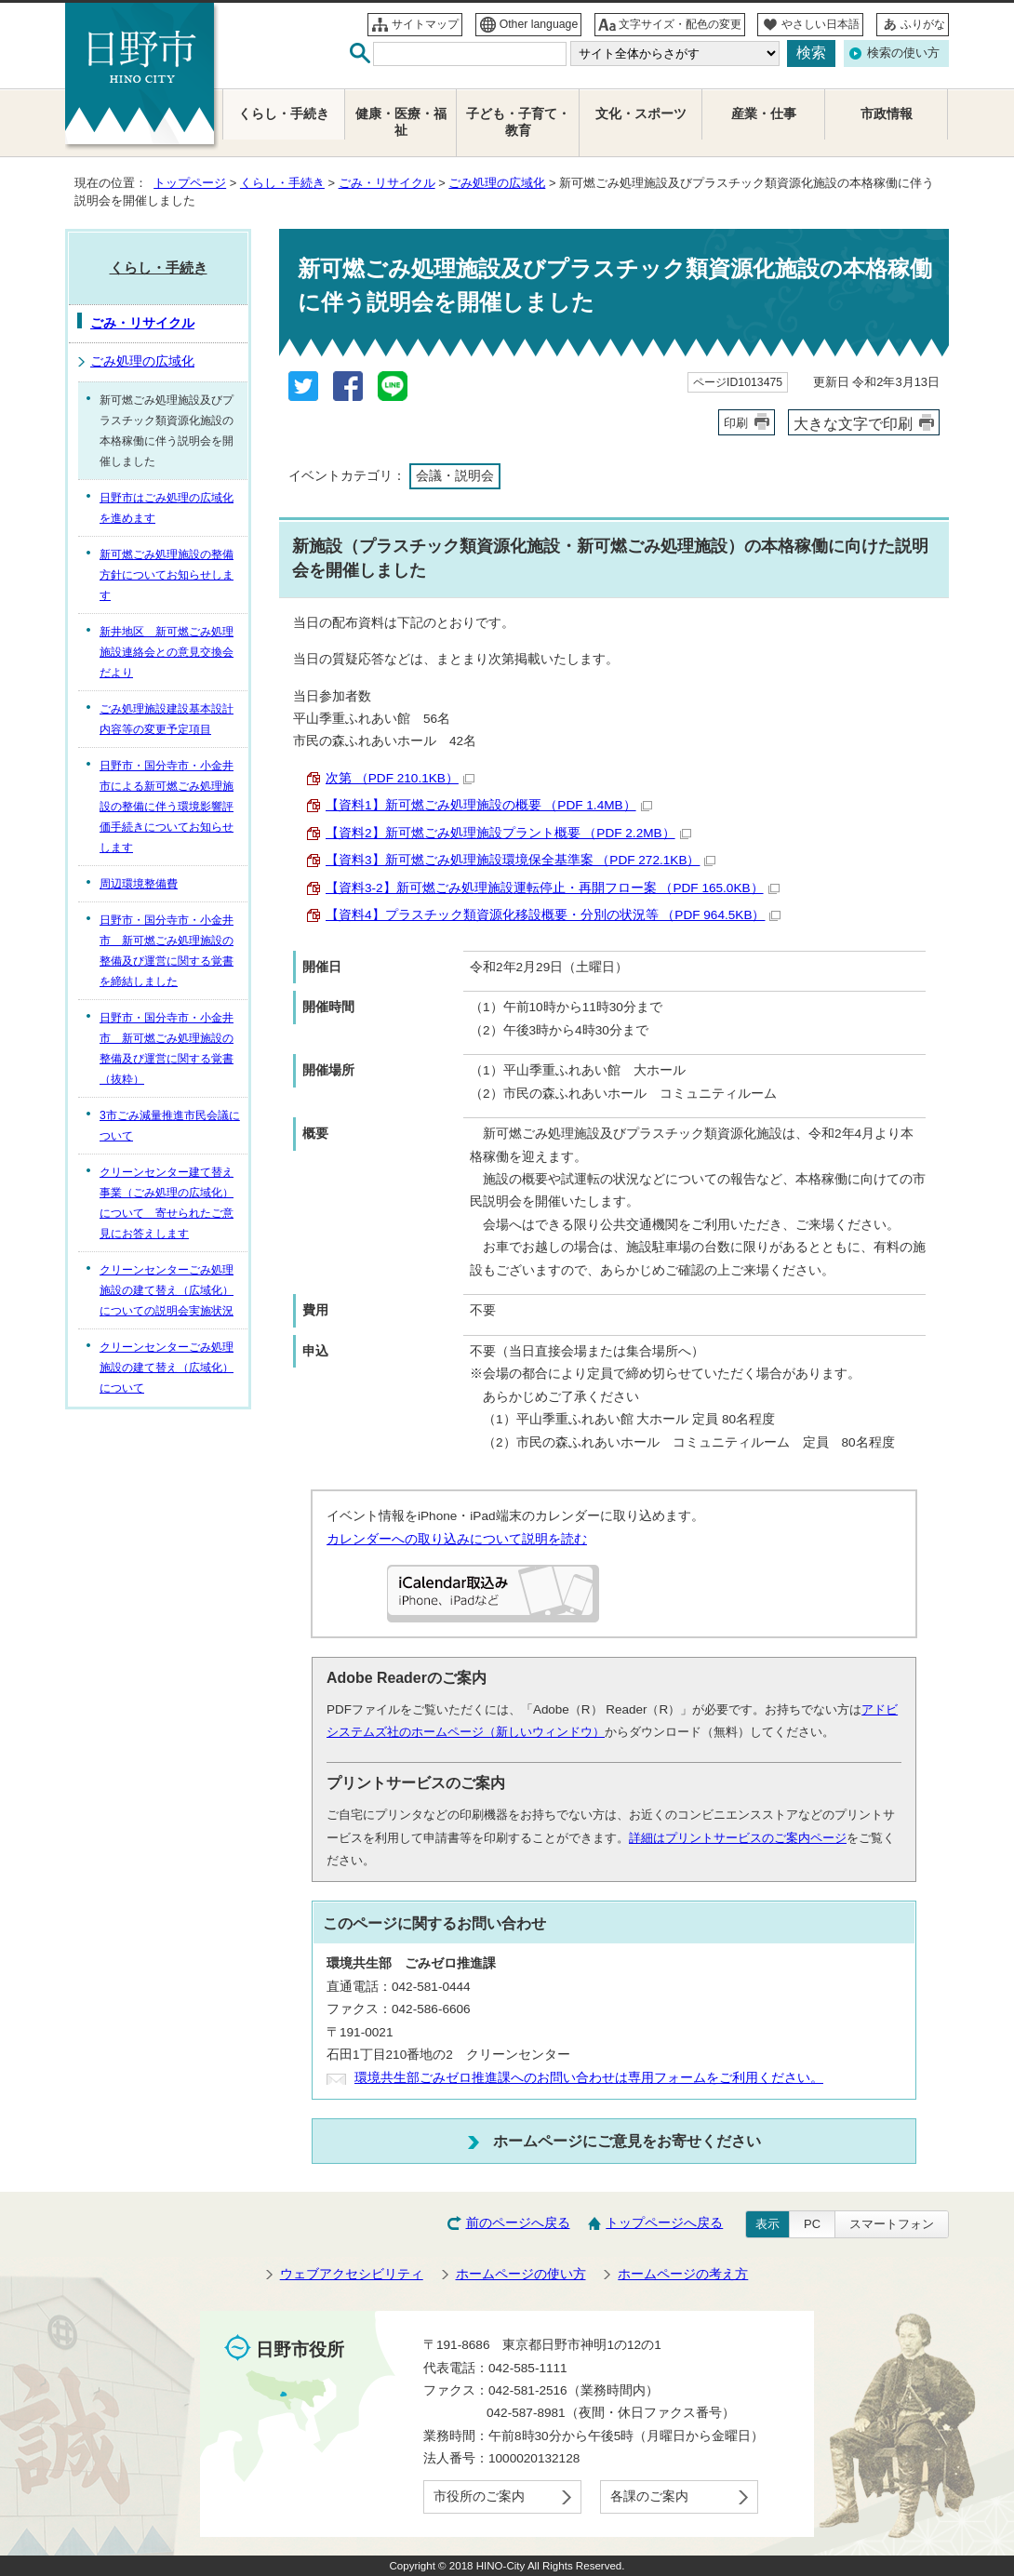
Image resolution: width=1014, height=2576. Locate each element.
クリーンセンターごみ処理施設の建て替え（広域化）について (166, 1368)
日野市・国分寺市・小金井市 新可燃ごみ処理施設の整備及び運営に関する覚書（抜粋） (166, 1048)
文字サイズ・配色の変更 (680, 24)
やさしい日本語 (820, 24)
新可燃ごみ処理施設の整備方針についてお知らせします (166, 575)
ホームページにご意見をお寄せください (627, 2140)
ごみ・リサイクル (387, 183)
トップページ (189, 183)
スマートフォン (891, 2224)
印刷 (736, 423)
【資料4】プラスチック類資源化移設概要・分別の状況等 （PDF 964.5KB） (553, 915)
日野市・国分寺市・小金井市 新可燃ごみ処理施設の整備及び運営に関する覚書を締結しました (166, 951)
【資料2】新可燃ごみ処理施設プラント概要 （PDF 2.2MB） (508, 833)
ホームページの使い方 (521, 2274)
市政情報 (887, 114)
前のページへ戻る (518, 2223)
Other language (539, 24)
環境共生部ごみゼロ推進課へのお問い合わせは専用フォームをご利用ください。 (588, 2078)
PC (812, 2224)
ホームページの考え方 (683, 2274)
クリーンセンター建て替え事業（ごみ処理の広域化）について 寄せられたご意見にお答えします (166, 1203)
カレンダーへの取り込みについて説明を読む (457, 1539)
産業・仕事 (763, 114)
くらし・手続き (282, 183)
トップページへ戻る (664, 2223)
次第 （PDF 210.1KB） (400, 778)
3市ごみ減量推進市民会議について (170, 1125)
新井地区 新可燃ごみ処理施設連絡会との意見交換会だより (166, 652)
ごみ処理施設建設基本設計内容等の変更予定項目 (166, 719)
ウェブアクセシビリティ (351, 2274)
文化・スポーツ (641, 114)
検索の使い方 (903, 53)
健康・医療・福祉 (401, 122)
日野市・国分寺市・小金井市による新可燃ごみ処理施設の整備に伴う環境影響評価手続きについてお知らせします (166, 806)
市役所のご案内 (479, 2496)
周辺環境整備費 (139, 883)
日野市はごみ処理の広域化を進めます (166, 508)
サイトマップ (425, 24)
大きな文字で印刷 (853, 423)
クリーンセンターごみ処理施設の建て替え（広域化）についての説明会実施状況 (166, 1290)
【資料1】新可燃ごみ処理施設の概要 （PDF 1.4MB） (489, 805)
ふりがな (923, 24)
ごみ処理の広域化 (496, 183)
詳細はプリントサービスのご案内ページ (738, 1838)
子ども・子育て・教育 (518, 122)
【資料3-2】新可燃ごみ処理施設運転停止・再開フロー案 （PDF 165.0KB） (553, 888)
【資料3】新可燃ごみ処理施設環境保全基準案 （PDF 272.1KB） (520, 860)
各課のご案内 (649, 2496)
